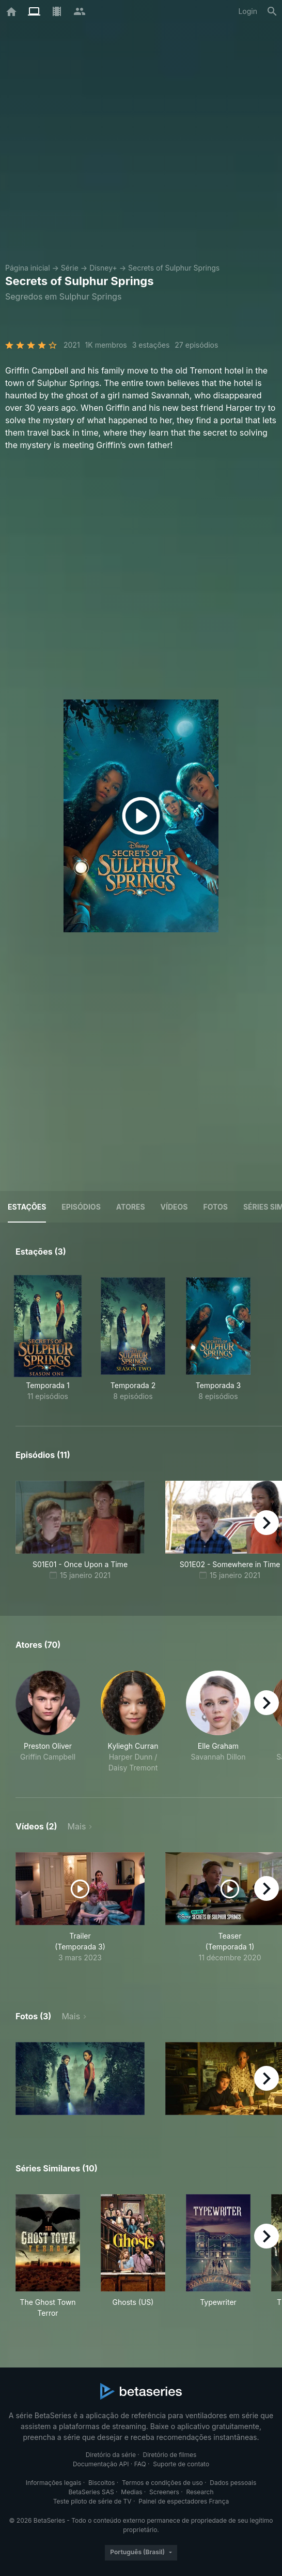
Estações (27, 1206)
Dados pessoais (233, 2482)
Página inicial (27, 267)
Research (199, 2492)
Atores (130, 1206)
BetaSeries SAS (91, 2492)
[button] (47, 1722)
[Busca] (272, 11)
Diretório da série (111, 2455)
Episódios (80, 1206)
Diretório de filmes (170, 2455)
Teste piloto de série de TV (92, 2501)
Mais (77, 1826)
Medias (131, 2492)
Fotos (215, 1206)
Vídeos (174, 1206)
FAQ (140, 2464)
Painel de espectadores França (183, 2501)
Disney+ (103, 267)
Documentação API (101, 2464)
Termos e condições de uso (162, 2482)
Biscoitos (101, 2482)
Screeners (164, 2492)
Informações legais (54, 2482)
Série (70, 267)
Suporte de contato (181, 2464)
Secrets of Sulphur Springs (174, 267)
